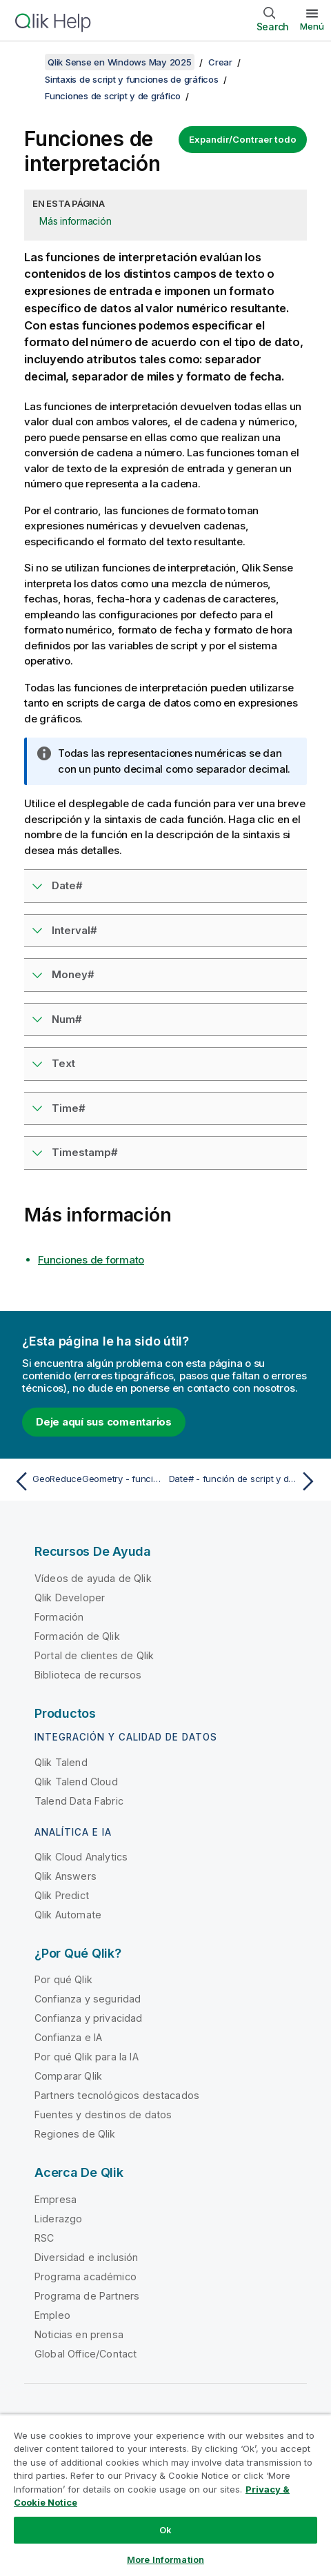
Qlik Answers (65, 1876)
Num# (67, 1019)
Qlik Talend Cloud (76, 1781)
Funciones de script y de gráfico (113, 95)
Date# (67, 885)
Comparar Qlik (68, 2076)
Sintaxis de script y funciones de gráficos (132, 79)
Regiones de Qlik (75, 2134)
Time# (69, 1108)
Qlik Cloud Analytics (81, 1857)
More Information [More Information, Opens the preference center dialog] (165, 2559)
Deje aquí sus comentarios (104, 1421)
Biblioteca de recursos (88, 1675)
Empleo (52, 2315)
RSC (44, 2238)
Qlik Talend (61, 1762)
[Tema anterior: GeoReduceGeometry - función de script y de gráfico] (86, 1481)
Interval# (74, 930)
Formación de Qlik (77, 1636)
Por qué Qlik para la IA (86, 2056)
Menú (312, 26)
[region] (165, 2495)
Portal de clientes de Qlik (94, 1655)
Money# (73, 974)
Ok (165, 2529)
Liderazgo (58, 2218)
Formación (58, 1617)
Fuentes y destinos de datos (103, 2114)
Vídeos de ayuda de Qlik (93, 1578)
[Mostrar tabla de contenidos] (27, 62)
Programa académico (85, 2276)
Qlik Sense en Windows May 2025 (120, 62)
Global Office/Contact (85, 2354)
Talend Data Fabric (78, 1801)
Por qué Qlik (63, 1979)
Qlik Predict (61, 1895)
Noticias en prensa (78, 2334)
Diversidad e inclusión (86, 2257)
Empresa (55, 2199)
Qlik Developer (69, 1597)
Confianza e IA (68, 2037)
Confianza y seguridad (87, 1999)
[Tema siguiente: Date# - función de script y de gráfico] (245, 1481)
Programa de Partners (86, 2296)
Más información (75, 221)
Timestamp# (85, 1152)
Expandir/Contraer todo (243, 139)
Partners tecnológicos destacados (116, 2095)
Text (63, 1063)
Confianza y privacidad (88, 2018)
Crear (220, 62)
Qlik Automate (67, 1914)
